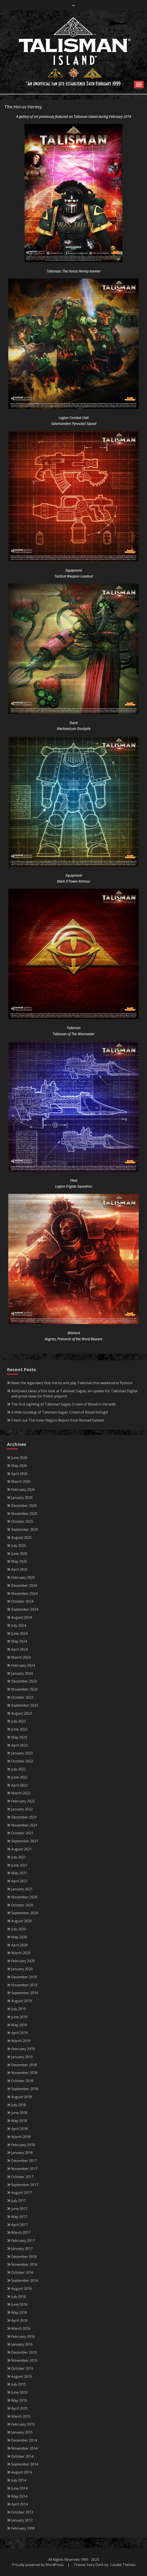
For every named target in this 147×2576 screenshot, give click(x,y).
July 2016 (18, 2296)
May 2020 (19, 1937)
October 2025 (22, 1521)
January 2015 (22, 2432)
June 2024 (19, 1633)
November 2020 (24, 1897)
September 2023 (24, 1705)
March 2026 (20, 1481)
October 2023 (22, 1697)
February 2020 (23, 1960)
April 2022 (19, 1785)
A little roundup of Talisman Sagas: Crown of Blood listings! (59, 1412)
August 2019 (21, 2000)
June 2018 (19, 2112)
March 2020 (20, 1952)
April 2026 (19, 1473)
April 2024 (19, 1649)
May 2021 (19, 1873)
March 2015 (20, 2416)
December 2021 (24, 1817)
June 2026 (19, 1457)
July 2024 (18, 1625)
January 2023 (22, 1753)
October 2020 (22, 1905)
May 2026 (19, 1465)
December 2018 (24, 2064)
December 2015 (24, 2352)
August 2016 (21, 2288)
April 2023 (19, 1745)
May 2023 (19, 1737)
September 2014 (24, 2464)
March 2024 (20, 1657)
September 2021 (24, 1841)
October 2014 (22, 2456)
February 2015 (23, 2424)
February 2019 (23, 2048)
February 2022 (23, 1801)
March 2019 (20, 2040)
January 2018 (22, 2152)
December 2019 (24, 1977)
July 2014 (18, 2480)
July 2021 (18, 1857)
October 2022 (22, 1761)
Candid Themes (122, 2564)
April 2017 (19, 2224)
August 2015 (21, 2376)
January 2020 (22, 1969)
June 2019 (19, 2017)
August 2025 (21, 1537)
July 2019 (18, 2008)
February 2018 (23, 2144)
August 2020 (21, 1921)
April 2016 (19, 2320)
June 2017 (19, 2208)
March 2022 (20, 1793)
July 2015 (18, 2384)
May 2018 (19, 2120)
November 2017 (24, 2168)
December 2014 (24, 2440)
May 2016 (19, 2312)
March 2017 (20, 2232)
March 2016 (20, 2328)
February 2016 (23, 2336)
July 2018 (18, 2104)
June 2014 (19, 2488)
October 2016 (22, 2272)
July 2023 (18, 1721)
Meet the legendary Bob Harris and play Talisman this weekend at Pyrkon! (71, 1382)
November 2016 (24, 2264)
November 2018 (24, 2072)
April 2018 (19, 2128)
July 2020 (18, 1929)
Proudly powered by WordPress (38, 2564)
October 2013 (22, 2512)
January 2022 (22, 1809)
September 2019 (24, 1992)
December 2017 (24, 2160)
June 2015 (19, 2392)
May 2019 (19, 2025)
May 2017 (19, 2216)
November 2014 (24, 2448)
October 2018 (22, 2080)
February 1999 (23, 2528)
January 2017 (22, 2248)
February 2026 (23, 1489)
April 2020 (19, 1945)
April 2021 (19, 1881)
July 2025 (18, 1545)
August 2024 (21, 1617)
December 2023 (24, 1681)
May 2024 (19, 1641)
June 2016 (19, 2304)
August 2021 (21, 1849)
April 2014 (19, 2504)
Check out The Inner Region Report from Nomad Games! (57, 1420)
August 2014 (21, 2472)
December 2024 (24, 1585)
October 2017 (22, 2176)
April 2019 (19, 2032)
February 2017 (23, 2240)
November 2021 (24, 1825)
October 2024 (22, 1601)
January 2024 (22, 1673)
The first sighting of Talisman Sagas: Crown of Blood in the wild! (63, 1404)
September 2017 (24, 2184)
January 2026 (22, 1497)
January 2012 (22, 2520)
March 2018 (20, 2136)
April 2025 (19, 1569)
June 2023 (19, 1729)
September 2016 (24, 2280)
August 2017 (21, 2192)
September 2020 (24, 1913)
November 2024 (24, 1593)
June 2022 (19, 1777)
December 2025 (24, 1505)
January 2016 (22, 2344)
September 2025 (24, 1529)
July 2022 (18, 1769)
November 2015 (24, 2360)
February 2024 (23, 1665)
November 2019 (24, 1985)
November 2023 (24, 1689)
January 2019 (22, 2056)
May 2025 (19, 1561)
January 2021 (22, 1889)
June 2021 (19, 1865)
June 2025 (19, 1553)
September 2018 (24, 2088)
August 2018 (21, 2096)
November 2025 (24, 1513)
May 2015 (19, 2400)
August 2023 (21, 1713)
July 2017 (18, 2200)
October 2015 (22, 2368)
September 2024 (24, 1609)
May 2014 (19, 2496)
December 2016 (24, 2256)
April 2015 (19, 2408)
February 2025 (23, 1577)
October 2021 (22, 1833)
